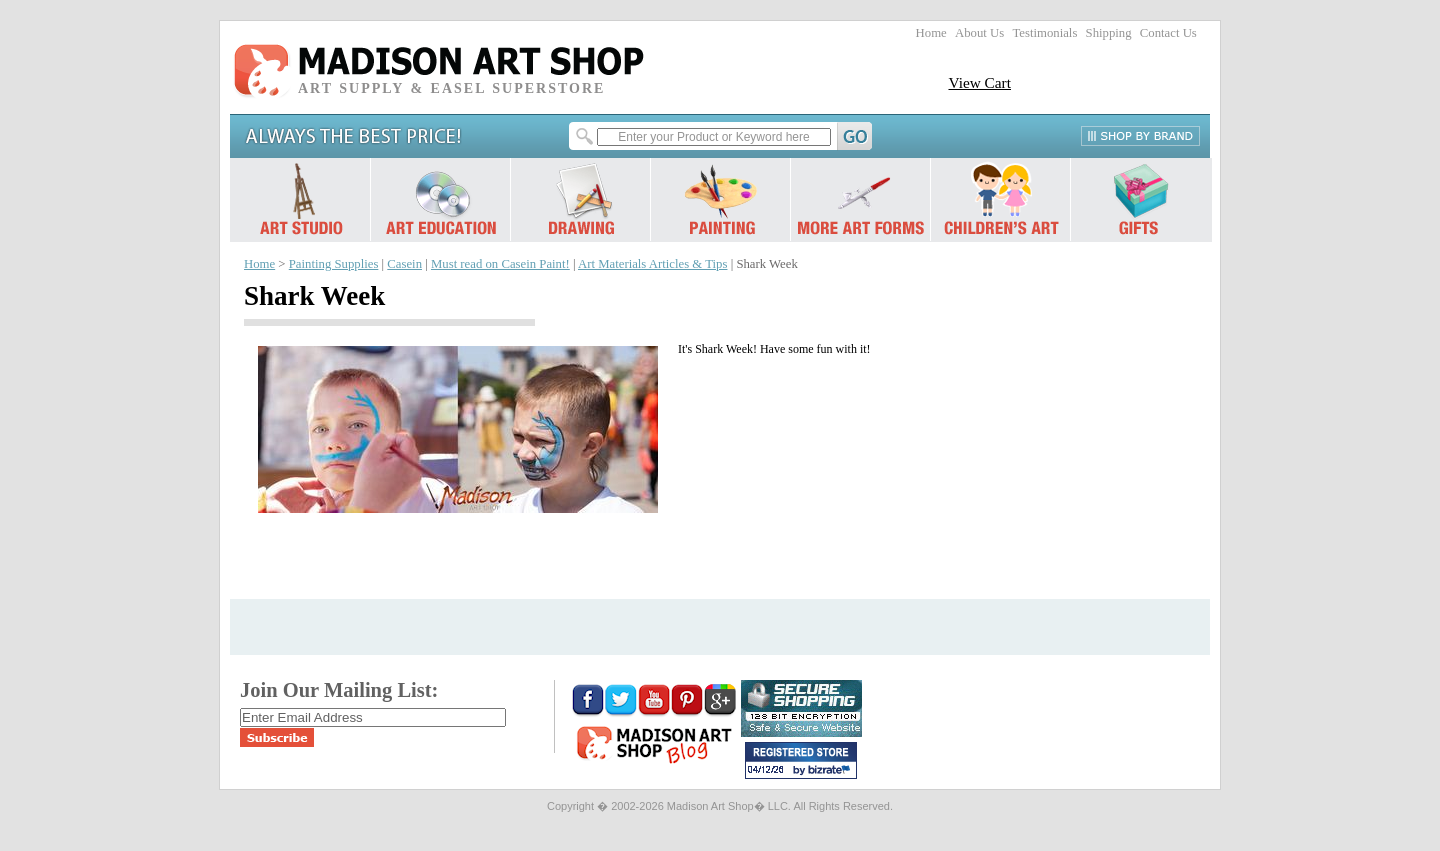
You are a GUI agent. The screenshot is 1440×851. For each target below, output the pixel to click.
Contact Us (1168, 33)
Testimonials (1044, 33)
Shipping (1109, 33)
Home (931, 33)
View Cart (979, 82)
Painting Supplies (334, 264)
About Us (979, 33)
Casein (404, 264)
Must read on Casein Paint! (500, 264)
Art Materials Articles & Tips (652, 264)
